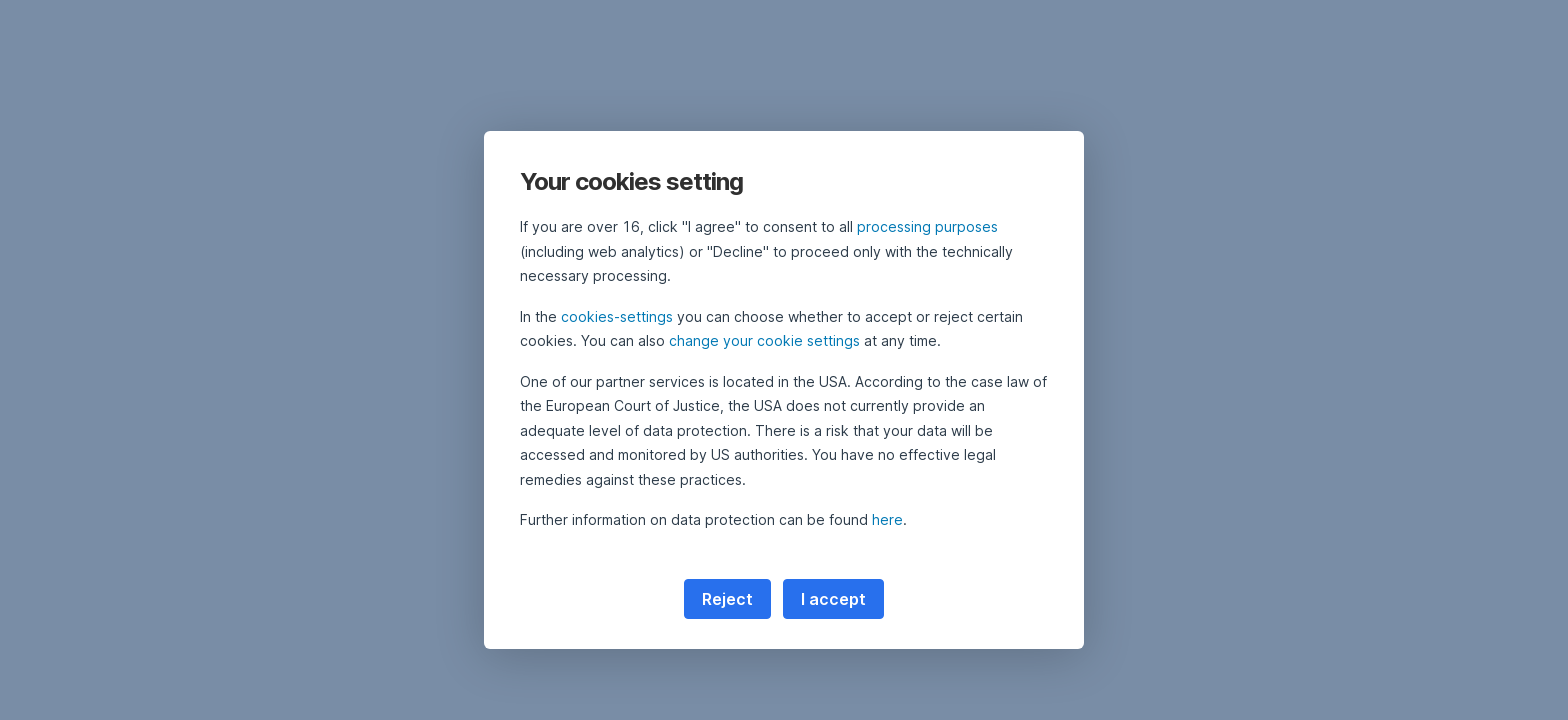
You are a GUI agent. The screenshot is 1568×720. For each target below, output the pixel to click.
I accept (833, 599)
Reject (727, 599)
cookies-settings (617, 316)
